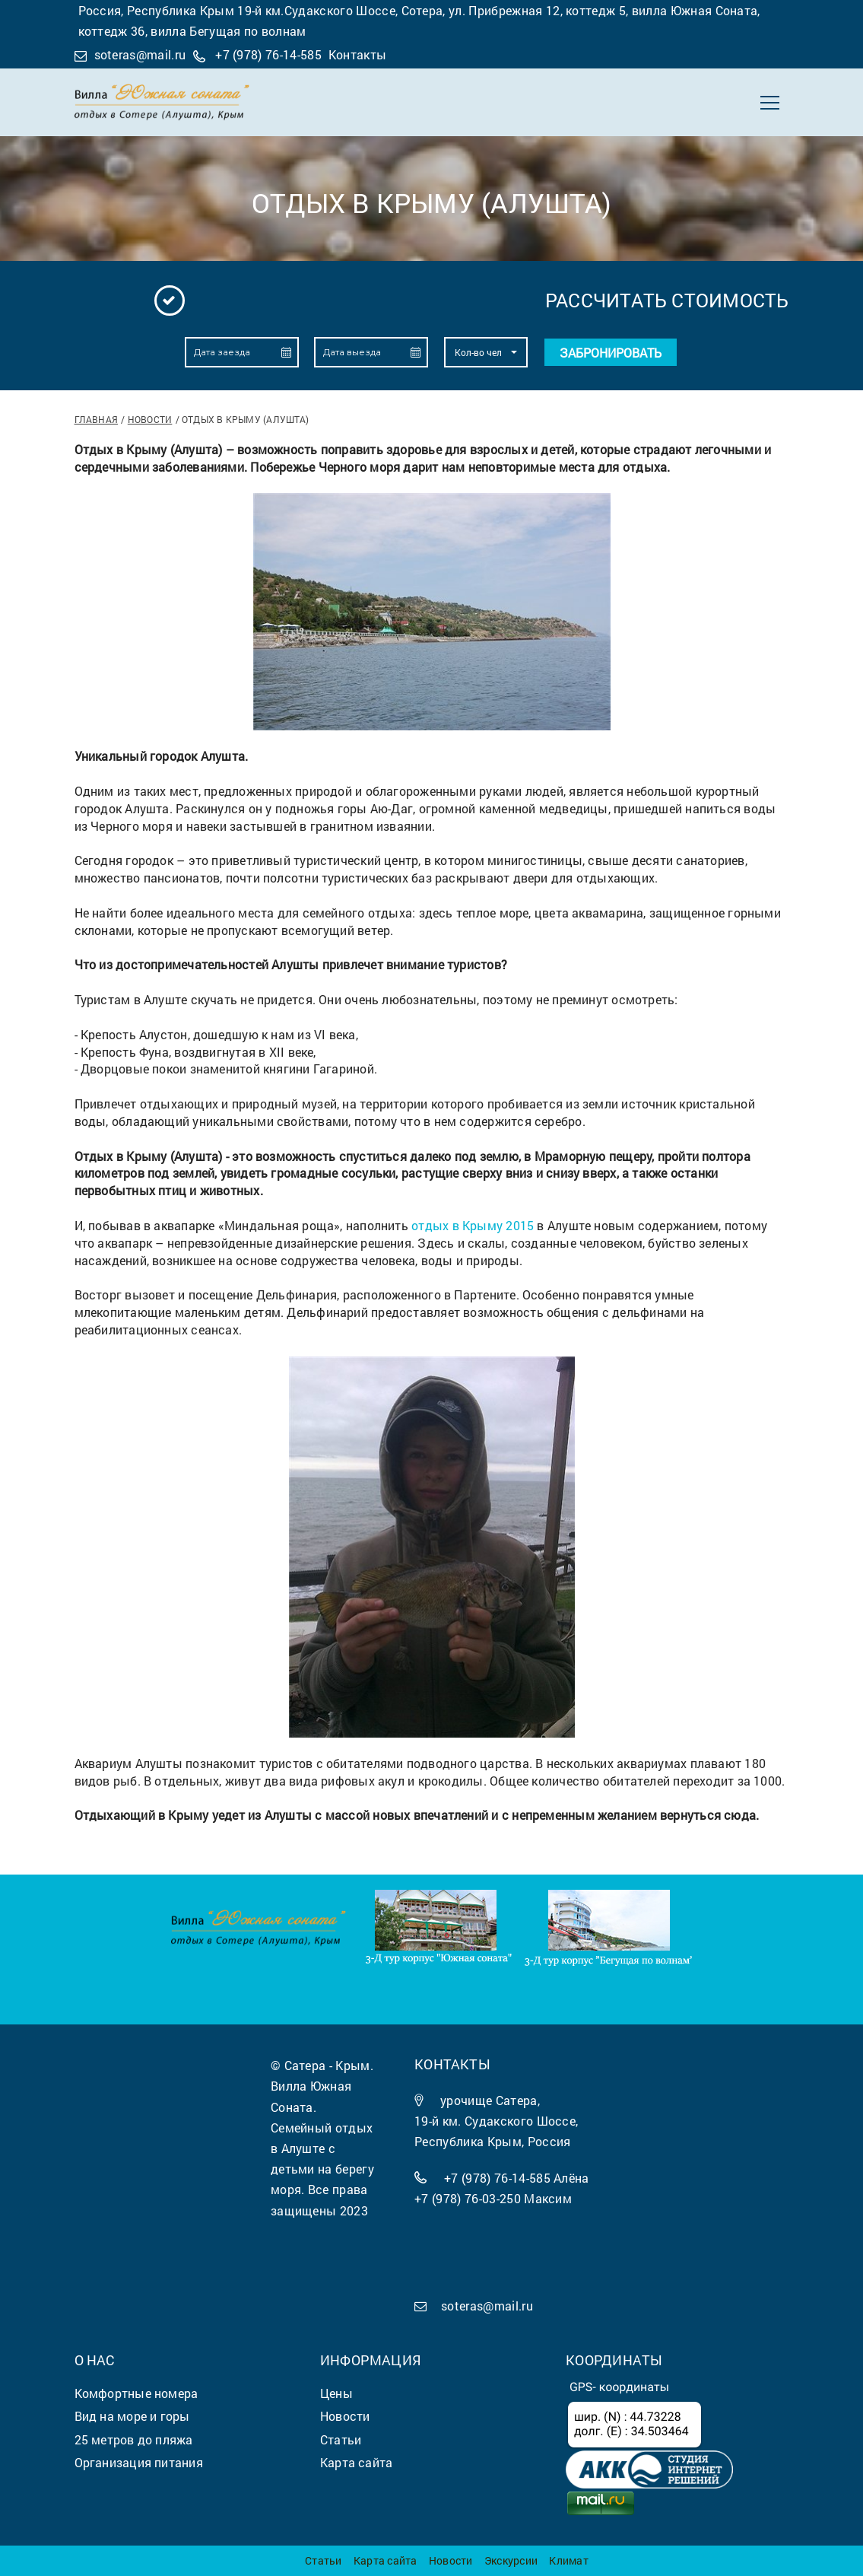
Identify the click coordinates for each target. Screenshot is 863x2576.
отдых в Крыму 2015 (472, 1225)
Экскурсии (511, 2560)
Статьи (323, 2560)
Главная (97, 419)
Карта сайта (385, 2560)
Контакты (357, 54)
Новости (150, 419)
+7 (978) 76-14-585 (268, 54)
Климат (568, 2560)
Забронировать (611, 353)
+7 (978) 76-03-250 (467, 2198)
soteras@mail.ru (140, 54)
